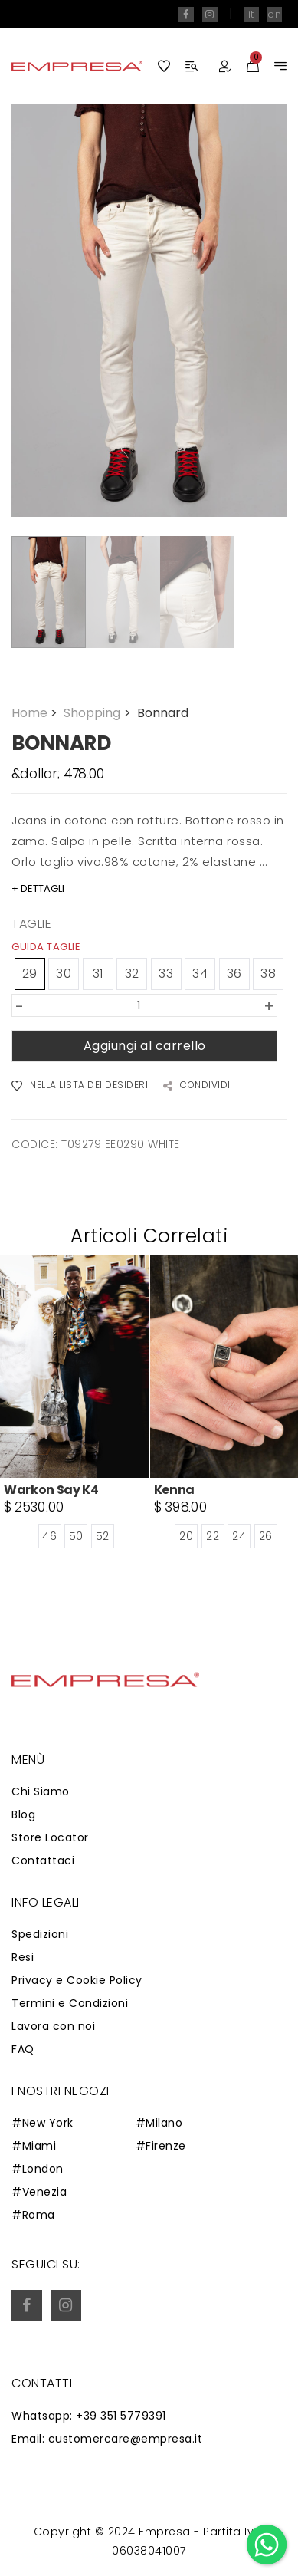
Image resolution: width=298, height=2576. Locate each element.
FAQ (22, 2049)
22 (212, 1537)
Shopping (98, 713)
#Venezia (39, 2191)
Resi (22, 1957)
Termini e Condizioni (69, 2003)
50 (76, 1537)
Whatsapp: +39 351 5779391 (88, 2415)
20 (186, 1537)
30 (63, 973)
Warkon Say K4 (51, 1490)
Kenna (174, 1490)
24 (239, 1537)
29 (30, 973)
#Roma (33, 2214)
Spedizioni (39, 1934)
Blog (23, 1814)
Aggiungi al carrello (145, 1045)
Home (36, 713)
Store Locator (50, 1837)
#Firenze (161, 2145)
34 (200, 973)
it (251, 14)
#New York (42, 2122)
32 (132, 973)
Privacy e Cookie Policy (76, 1980)
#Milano (159, 2122)
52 (103, 1537)
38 (268, 973)
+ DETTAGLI (37, 888)
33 (166, 973)
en (274, 14)
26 (266, 1537)
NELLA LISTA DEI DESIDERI (79, 1086)
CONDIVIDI (197, 1086)
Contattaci (42, 1860)
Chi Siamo (40, 1791)
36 (234, 973)
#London (37, 2168)
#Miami (33, 2145)
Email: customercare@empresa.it (106, 2438)
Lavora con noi (53, 2026)
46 (49, 1537)
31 (98, 973)
